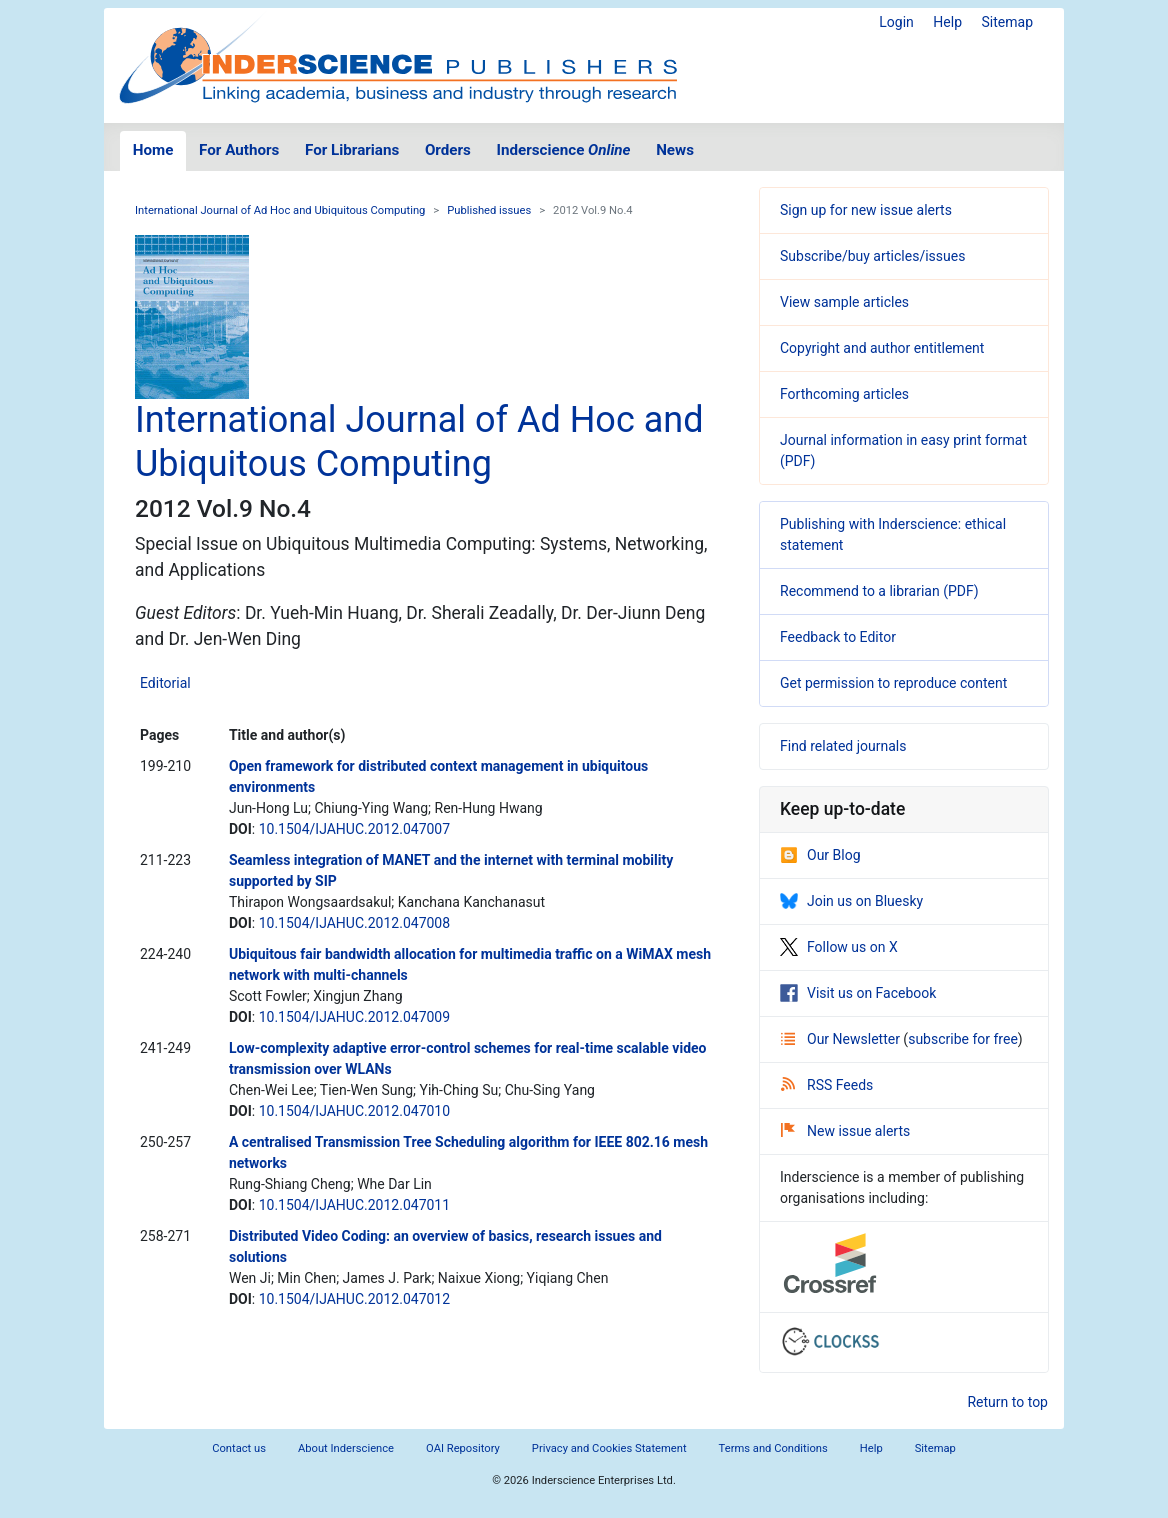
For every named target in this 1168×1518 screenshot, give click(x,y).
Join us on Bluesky (851, 901)
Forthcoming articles (844, 394)
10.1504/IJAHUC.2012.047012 (354, 1299)
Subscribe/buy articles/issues (872, 256)
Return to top (1007, 1402)
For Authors (239, 150)
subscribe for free (963, 1039)
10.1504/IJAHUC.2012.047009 (354, 1017)
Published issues (489, 210)
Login (896, 22)
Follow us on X (839, 947)
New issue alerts (845, 1131)
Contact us (239, 1448)
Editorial (165, 683)
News (675, 150)
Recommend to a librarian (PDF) (879, 591)
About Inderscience (346, 1448)
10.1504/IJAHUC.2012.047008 (354, 923)
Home (153, 150)
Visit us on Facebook (858, 993)
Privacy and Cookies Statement (609, 1448)
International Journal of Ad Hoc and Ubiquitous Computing (280, 210)
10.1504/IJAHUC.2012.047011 (354, 1205)
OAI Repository (463, 1448)
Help (947, 22)
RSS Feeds (827, 1085)
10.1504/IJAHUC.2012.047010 (354, 1111)
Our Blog (820, 855)
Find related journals (843, 746)
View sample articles (844, 302)
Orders (448, 150)
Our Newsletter (842, 1039)
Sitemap (1007, 22)
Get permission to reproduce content (893, 683)
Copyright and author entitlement (882, 348)
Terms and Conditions (773, 1448)
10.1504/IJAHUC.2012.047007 (354, 829)
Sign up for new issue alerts (866, 210)
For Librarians (352, 150)
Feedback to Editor (838, 637)
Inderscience (564, 150)
